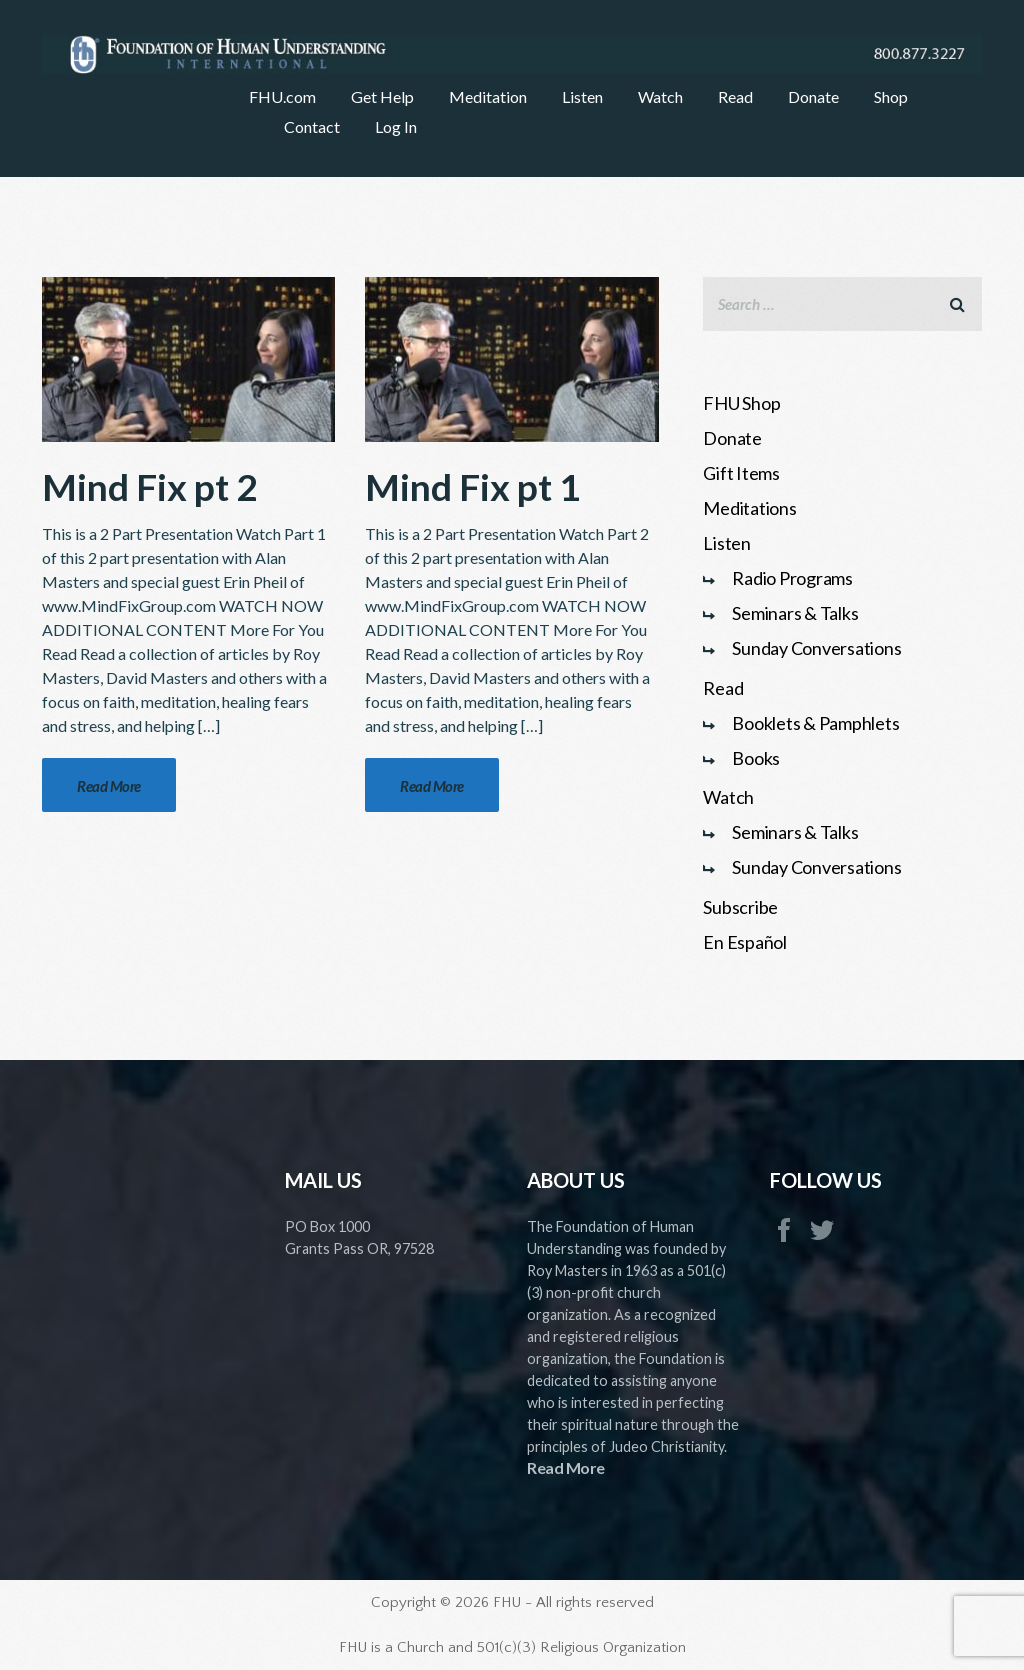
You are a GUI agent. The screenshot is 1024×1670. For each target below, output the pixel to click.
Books (756, 758)
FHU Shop (741, 403)
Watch (728, 797)
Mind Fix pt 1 (472, 486)
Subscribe (740, 907)
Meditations (749, 508)
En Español (745, 942)
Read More (566, 1467)
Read (723, 688)
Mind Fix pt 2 (149, 486)
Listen (727, 543)
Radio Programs (792, 578)
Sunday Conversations (816, 648)
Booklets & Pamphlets (815, 723)
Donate (732, 438)
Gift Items (741, 473)
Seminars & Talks (795, 613)
